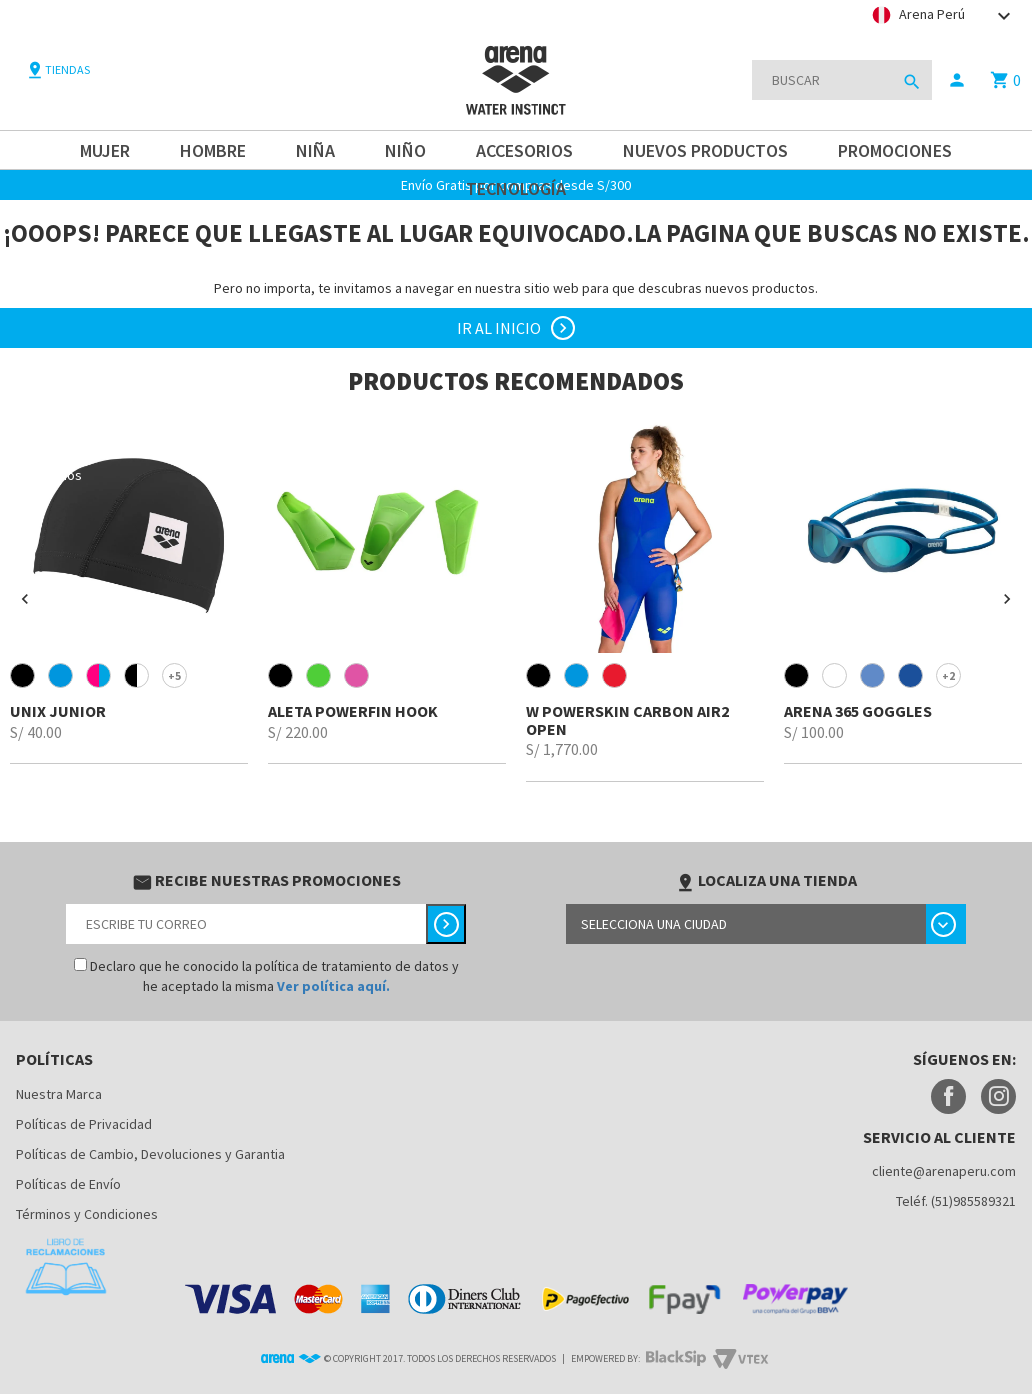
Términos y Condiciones (87, 1214)
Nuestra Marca (59, 1094)
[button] (25, 599)
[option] (129, 589)
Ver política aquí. (333, 986)
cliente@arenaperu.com (944, 1171)
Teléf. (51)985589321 (956, 1201)
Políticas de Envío (68, 1184)
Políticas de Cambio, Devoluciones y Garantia (150, 1154)
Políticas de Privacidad (84, 1124)
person (957, 80)
